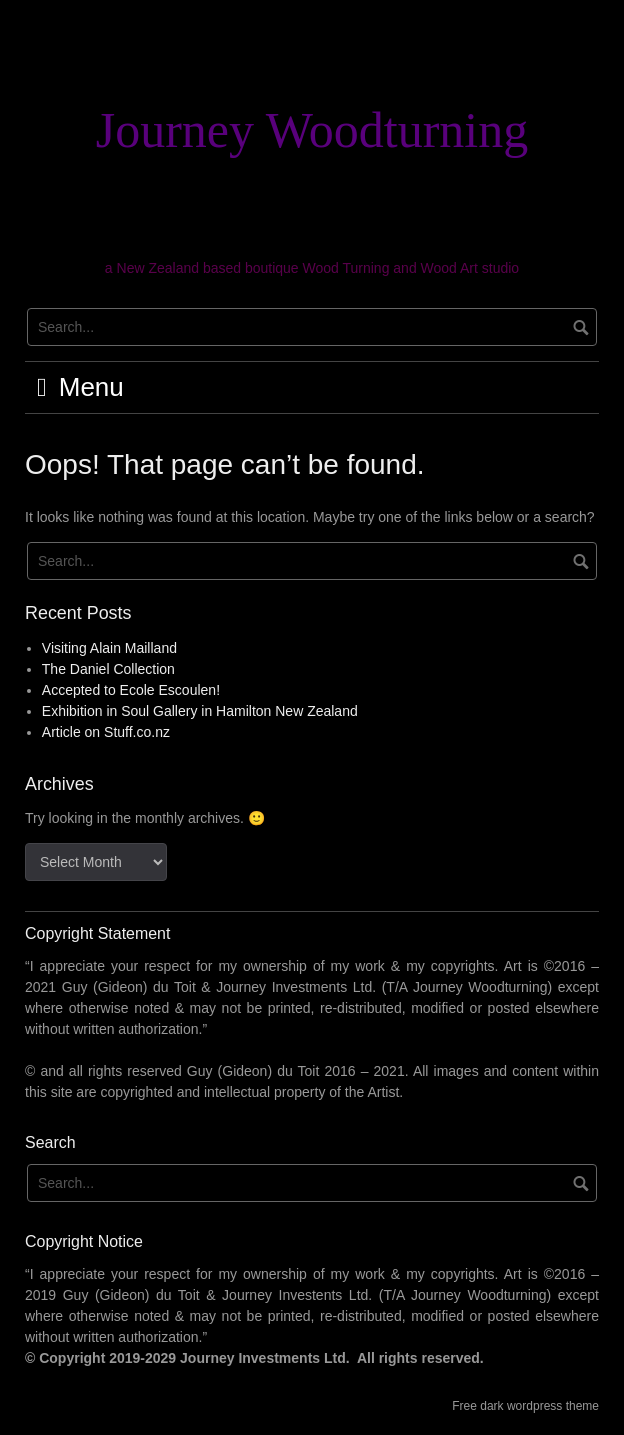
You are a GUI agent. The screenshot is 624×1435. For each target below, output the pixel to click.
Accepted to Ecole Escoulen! (131, 690)
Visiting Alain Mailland (109, 648)
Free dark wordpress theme (525, 1406)
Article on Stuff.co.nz (106, 732)
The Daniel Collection (108, 669)
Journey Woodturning (312, 130)
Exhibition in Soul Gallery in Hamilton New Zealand (200, 711)
